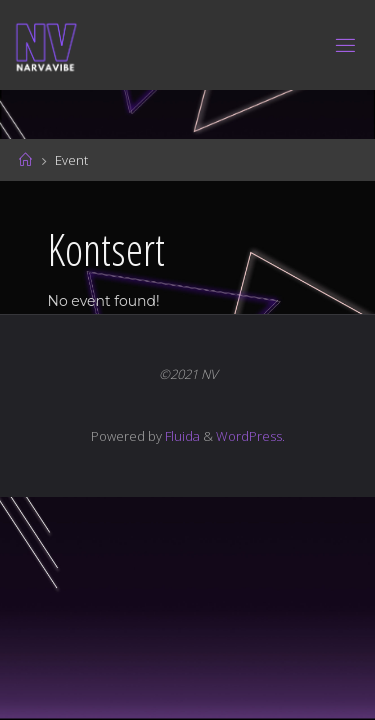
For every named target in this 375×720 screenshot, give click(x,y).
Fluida (181, 436)
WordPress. (250, 436)
